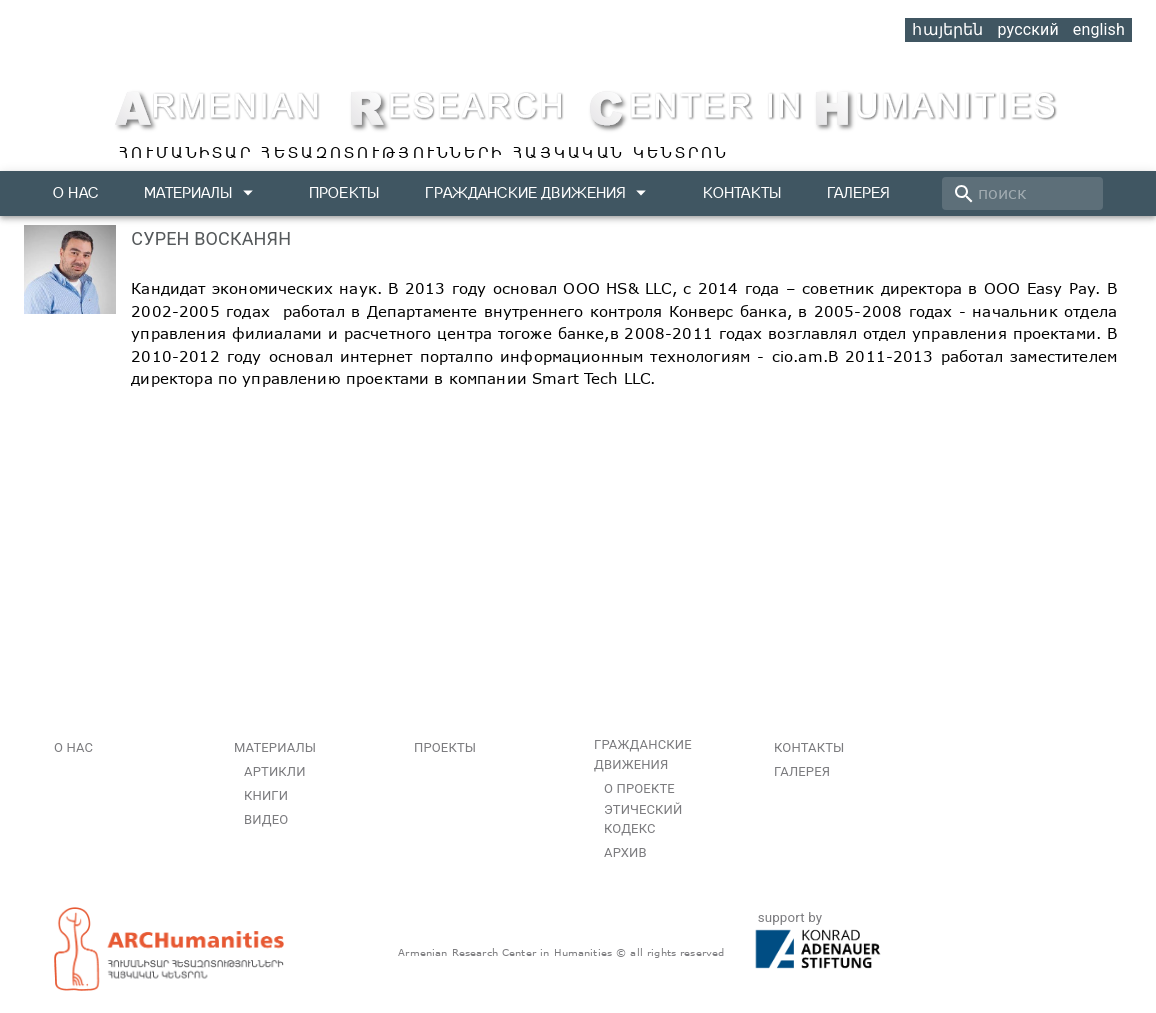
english (1099, 29)
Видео (266, 819)
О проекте (639, 788)
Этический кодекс (643, 819)
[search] (1022, 193)
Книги (266, 795)
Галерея (858, 192)
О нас (75, 192)
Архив (625, 852)
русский (1027, 29)
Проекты (344, 192)
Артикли (275, 771)
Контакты (742, 192)
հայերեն (947, 29)
